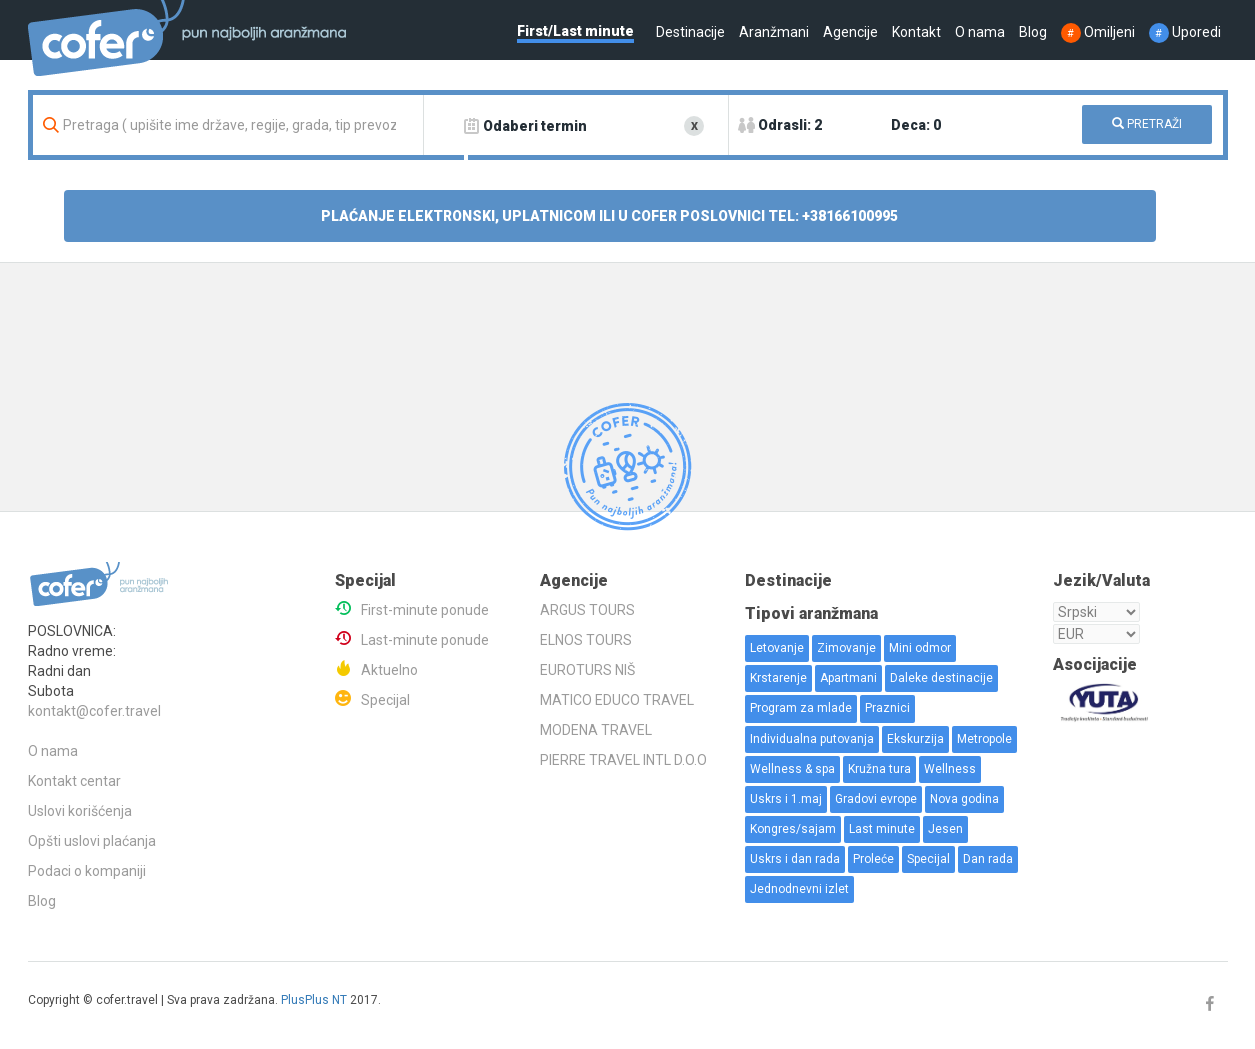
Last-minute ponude (425, 640)
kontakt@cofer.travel (94, 711)
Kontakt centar (74, 781)
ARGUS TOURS (587, 610)
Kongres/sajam (793, 829)
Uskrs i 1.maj (786, 799)
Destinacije (690, 32)
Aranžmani (774, 32)
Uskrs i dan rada (795, 859)
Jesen (945, 829)
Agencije (850, 32)
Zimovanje (846, 648)
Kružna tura (879, 769)
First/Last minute (575, 31)
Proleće (873, 859)
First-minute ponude (425, 610)
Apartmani (848, 678)
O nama (980, 32)
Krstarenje (778, 678)
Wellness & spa (792, 769)
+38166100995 (850, 216)
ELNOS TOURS (586, 640)
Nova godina (964, 799)
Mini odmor (920, 648)
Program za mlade (801, 708)
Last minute (882, 829)
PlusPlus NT (314, 1000)
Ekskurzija (915, 739)
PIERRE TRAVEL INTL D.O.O (623, 760)
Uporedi (1185, 32)
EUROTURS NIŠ (587, 670)
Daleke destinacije (941, 678)
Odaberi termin (535, 126)
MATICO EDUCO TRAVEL (617, 700)
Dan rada (988, 859)
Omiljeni (1098, 32)
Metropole (984, 739)
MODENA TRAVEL (596, 730)
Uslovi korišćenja (80, 811)
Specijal (385, 700)
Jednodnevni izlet (799, 889)
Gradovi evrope (876, 799)
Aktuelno (389, 670)
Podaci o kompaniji (87, 871)
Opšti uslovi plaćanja (92, 841)
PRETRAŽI (1147, 124)
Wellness (950, 769)
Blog (1033, 32)
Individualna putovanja (812, 739)
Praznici (887, 708)
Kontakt (916, 32)
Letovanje (777, 648)
